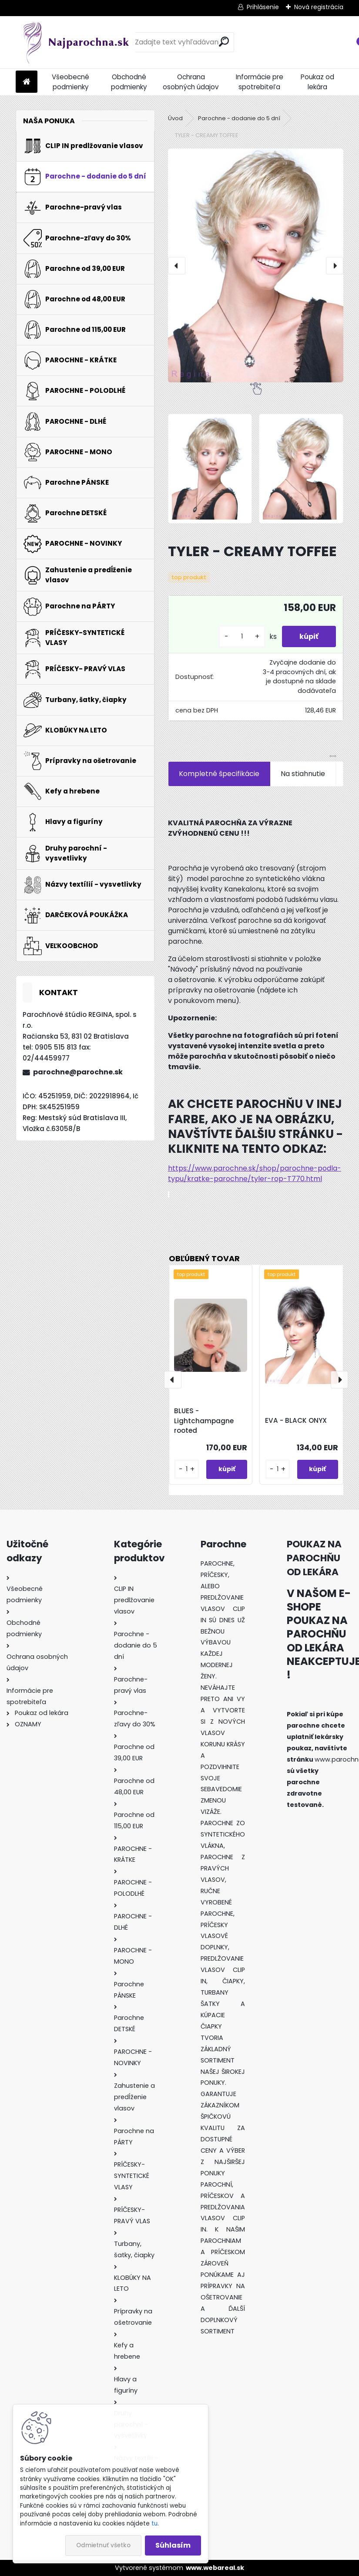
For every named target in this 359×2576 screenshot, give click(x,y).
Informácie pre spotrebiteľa (259, 81)
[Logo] (75, 42)
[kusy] (242, 636)
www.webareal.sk (215, 2567)
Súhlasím (173, 2545)
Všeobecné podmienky (70, 81)
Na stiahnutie (303, 774)
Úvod (175, 118)
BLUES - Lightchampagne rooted (204, 1420)
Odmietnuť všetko (103, 2545)
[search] (224, 42)
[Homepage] (26, 82)
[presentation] (176, 265)
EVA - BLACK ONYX (296, 1420)
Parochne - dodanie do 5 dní (239, 118)
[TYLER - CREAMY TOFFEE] (255, 265)
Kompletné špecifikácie (219, 774)
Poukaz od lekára (317, 81)
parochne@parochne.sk (78, 1072)
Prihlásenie (263, 7)
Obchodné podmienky (129, 81)
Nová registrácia (318, 7)
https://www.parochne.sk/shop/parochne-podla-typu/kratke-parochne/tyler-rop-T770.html (254, 1173)
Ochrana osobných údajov (191, 81)
